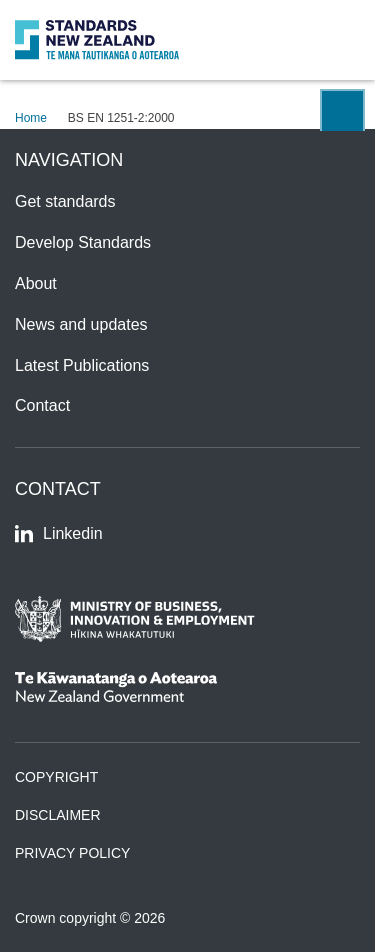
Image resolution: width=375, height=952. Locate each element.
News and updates (81, 324)
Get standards (65, 201)
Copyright (56, 777)
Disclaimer (58, 815)
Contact (42, 405)
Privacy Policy (72, 853)
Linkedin (59, 534)
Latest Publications (82, 365)
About (36, 283)
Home (31, 118)
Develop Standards (83, 242)
